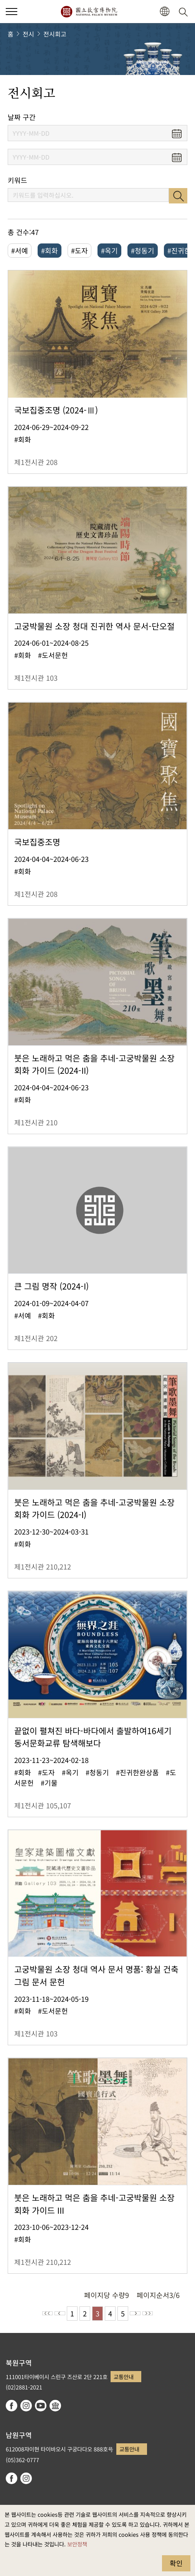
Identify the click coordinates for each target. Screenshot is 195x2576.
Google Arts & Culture (55, 2405)
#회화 (49, 250)
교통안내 (124, 2377)
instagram (26, 2405)
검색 (178, 195)
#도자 (79, 250)
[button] (164, 12)
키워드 (17, 180)
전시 (28, 33)
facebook (11, 2405)
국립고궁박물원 (88, 11)
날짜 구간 (22, 117)
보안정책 (77, 2544)
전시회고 (54, 33)
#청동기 (142, 250)
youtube (40, 2405)
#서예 (19, 250)
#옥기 (109, 250)
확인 (176, 2563)
